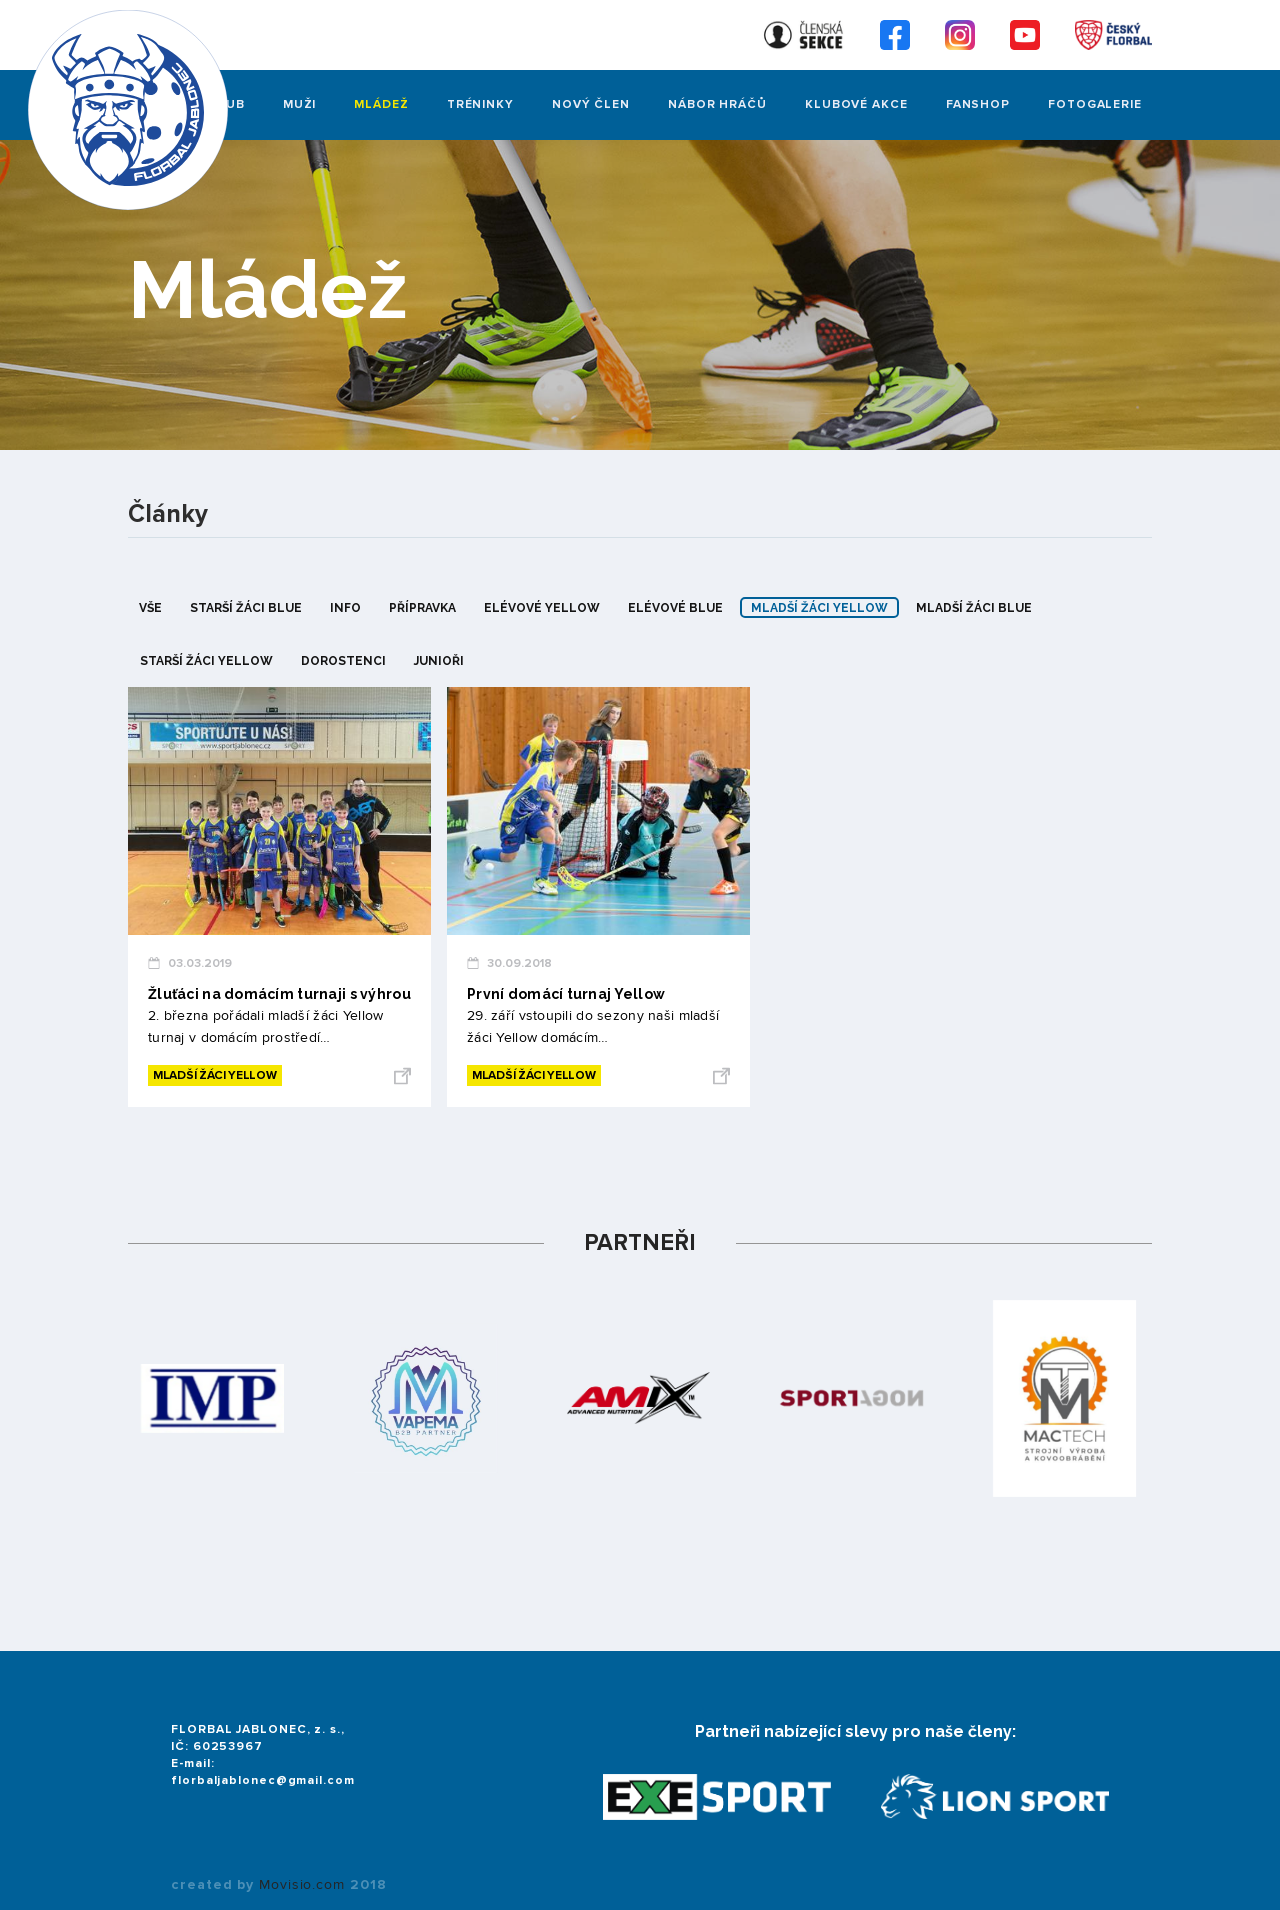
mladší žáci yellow (819, 608)
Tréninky (480, 104)
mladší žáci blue (974, 608)
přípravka (422, 608)
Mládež (381, 104)
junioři (439, 661)
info (345, 608)
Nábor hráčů (717, 104)
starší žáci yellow (206, 661)
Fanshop (978, 104)
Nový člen (591, 104)
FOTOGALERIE (1095, 104)
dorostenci (343, 661)
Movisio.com (302, 1885)
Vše (150, 608)
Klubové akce (856, 104)
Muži (300, 104)
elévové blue (675, 608)
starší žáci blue (246, 608)
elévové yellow (542, 608)
